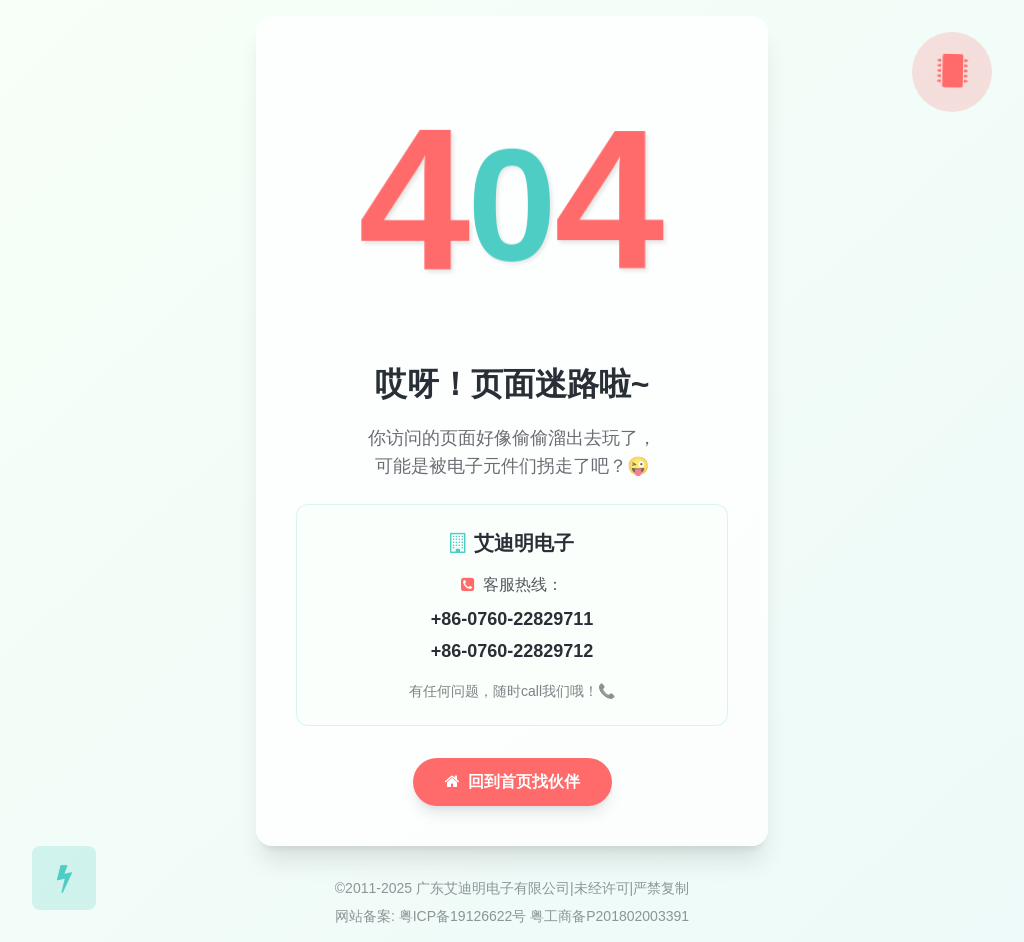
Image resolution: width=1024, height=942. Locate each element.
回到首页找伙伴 (512, 781)
